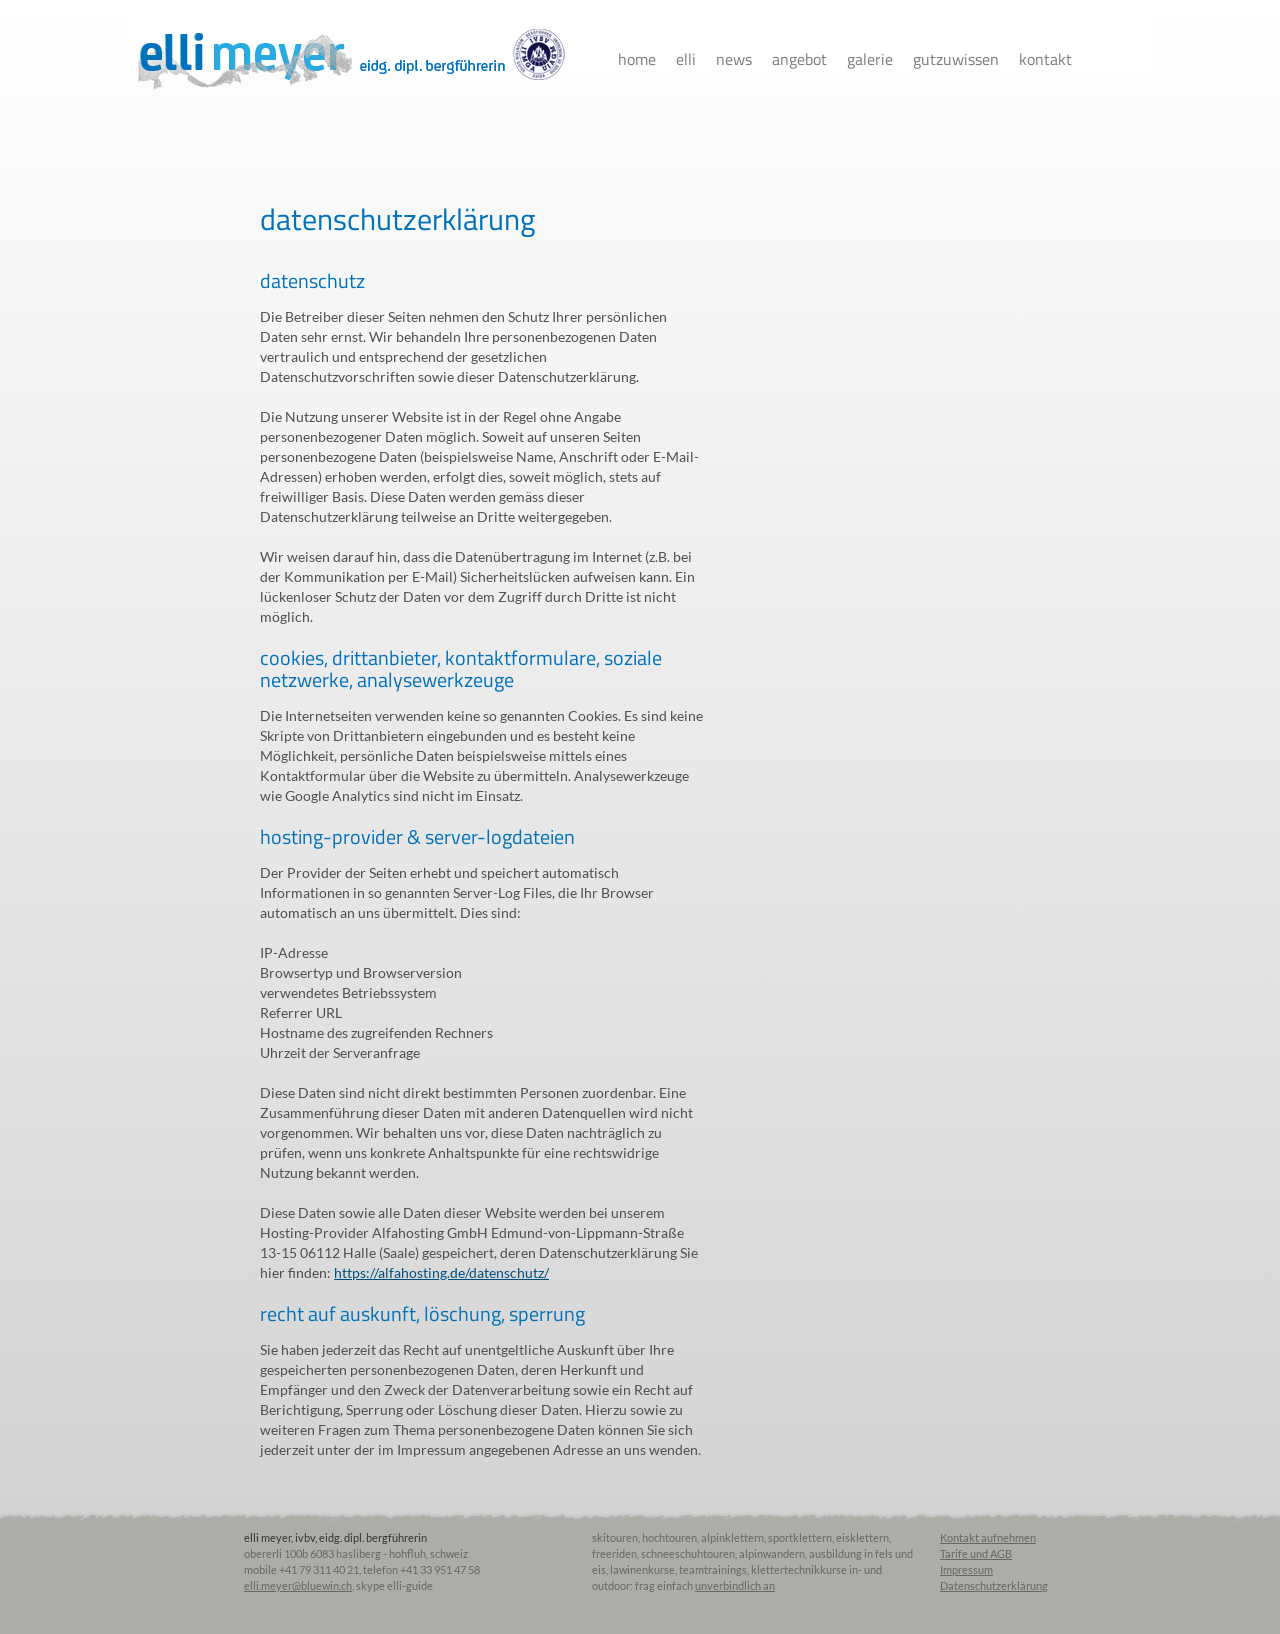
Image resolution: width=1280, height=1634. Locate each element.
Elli (686, 59)
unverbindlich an (735, 1585)
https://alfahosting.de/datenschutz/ (441, 1272)
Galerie (870, 59)
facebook (1107, 59)
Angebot (799, 59)
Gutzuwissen (956, 59)
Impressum (966, 1569)
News (734, 59)
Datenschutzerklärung (994, 1585)
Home (637, 59)
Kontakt (1045, 59)
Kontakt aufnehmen (988, 1537)
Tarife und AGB (976, 1553)
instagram (1142, 59)
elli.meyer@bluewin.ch (298, 1585)
